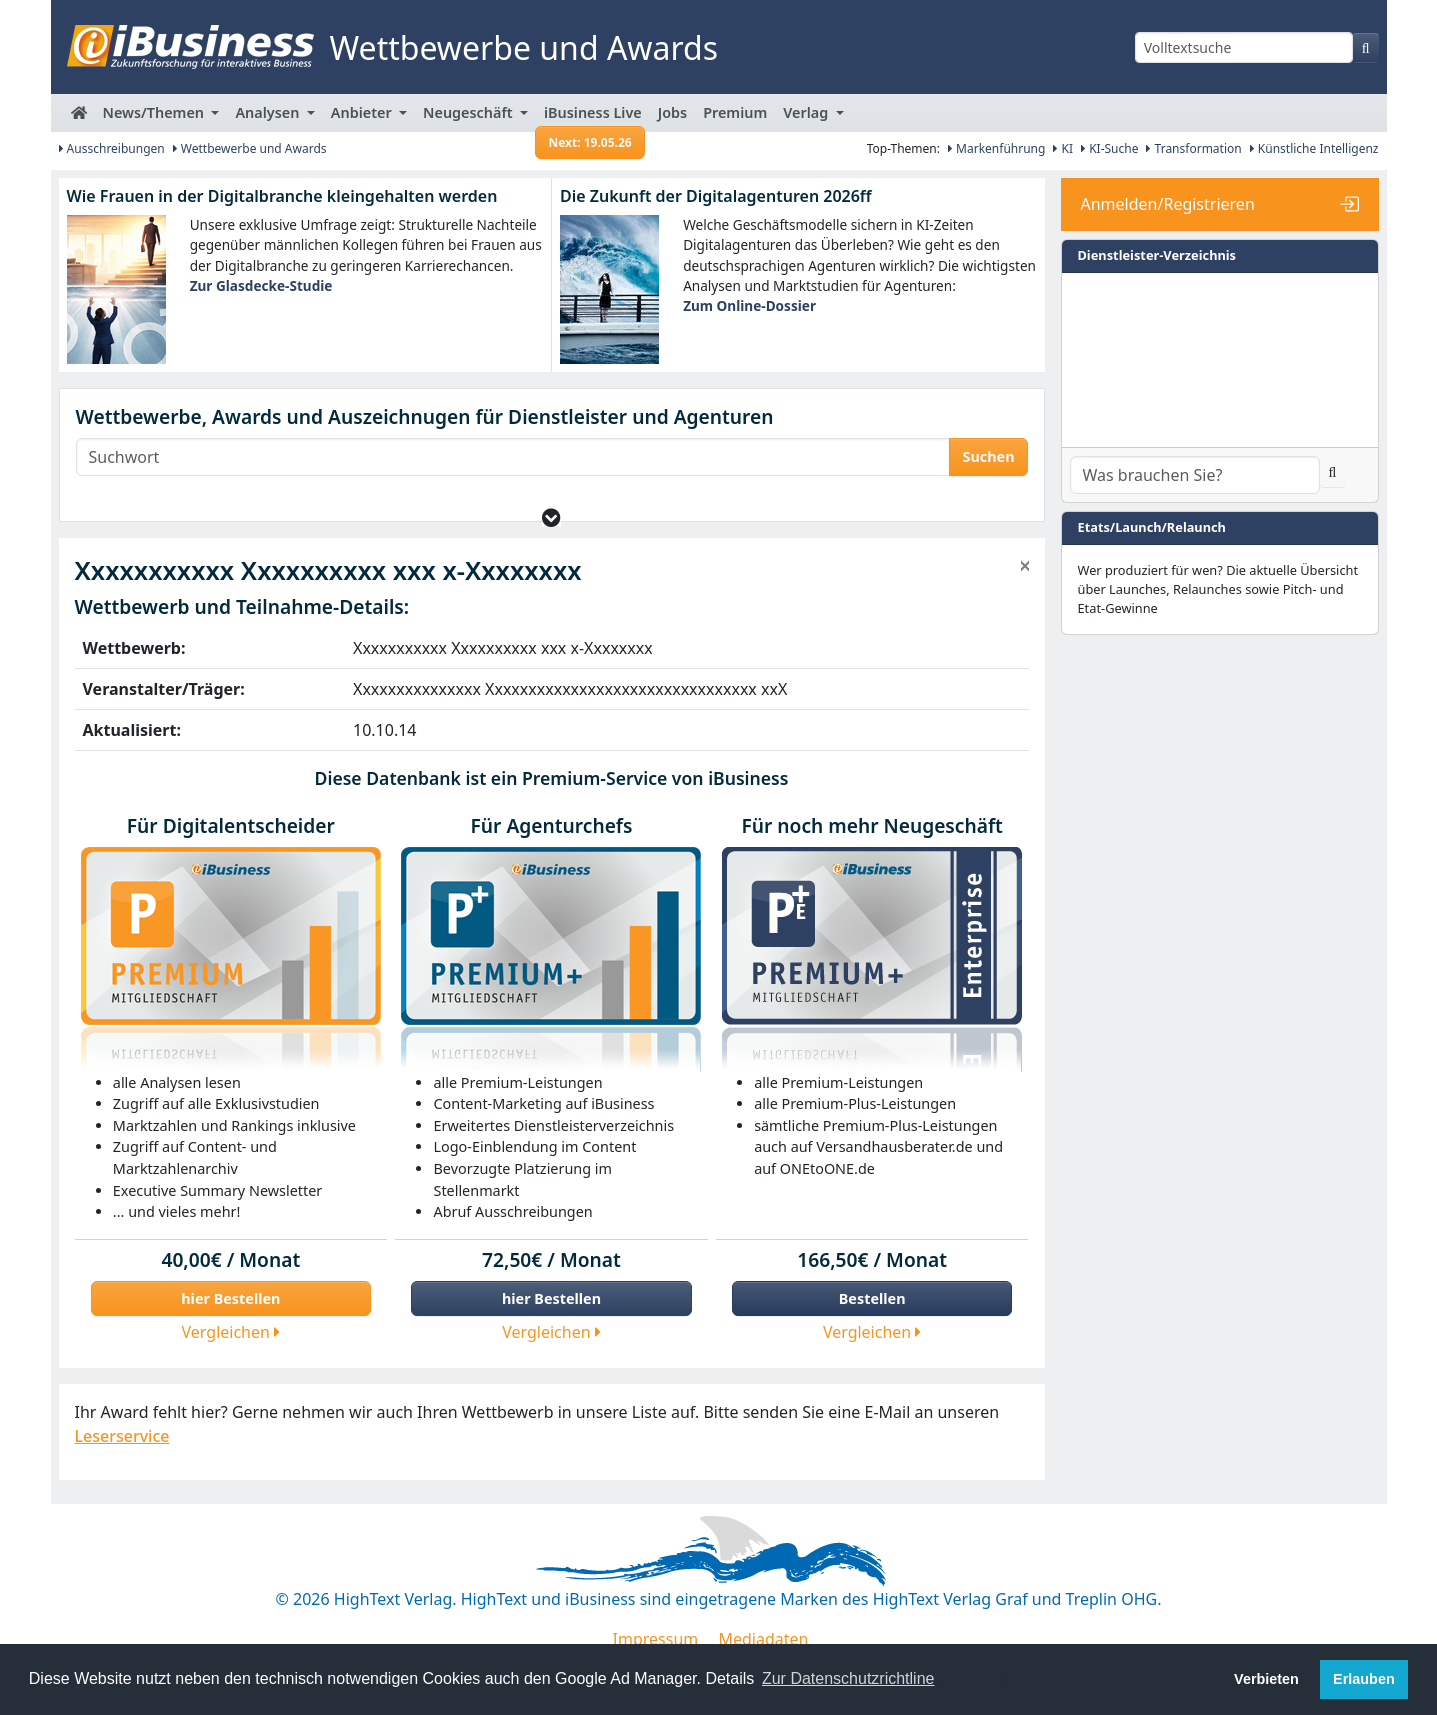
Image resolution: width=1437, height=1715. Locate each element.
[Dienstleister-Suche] (1195, 475)
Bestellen (872, 1298)
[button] (551, 517)
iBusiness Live (590, 117)
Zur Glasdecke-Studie (261, 285)
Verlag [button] (807, 112)
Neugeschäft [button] (469, 112)
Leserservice (122, 1436)
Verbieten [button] (1266, 1679)
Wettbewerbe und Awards (250, 148)
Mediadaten (763, 1639)
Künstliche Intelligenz (1314, 148)
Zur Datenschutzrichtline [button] (848, 1678)
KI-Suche (1109, 148)
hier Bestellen (230, 1298)
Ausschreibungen (112, 148)
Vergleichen (231, 1332)
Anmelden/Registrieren (1168, 204)
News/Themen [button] (155, 112)
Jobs (672, 112)
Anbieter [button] (363, 112)
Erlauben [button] (1364, 1679)
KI (1063, 148)
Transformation (1193, 148)
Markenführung (996, 148)
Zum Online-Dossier (749, 305)
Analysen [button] (269, 112)
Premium (735, 112)
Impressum (656, 1639)
